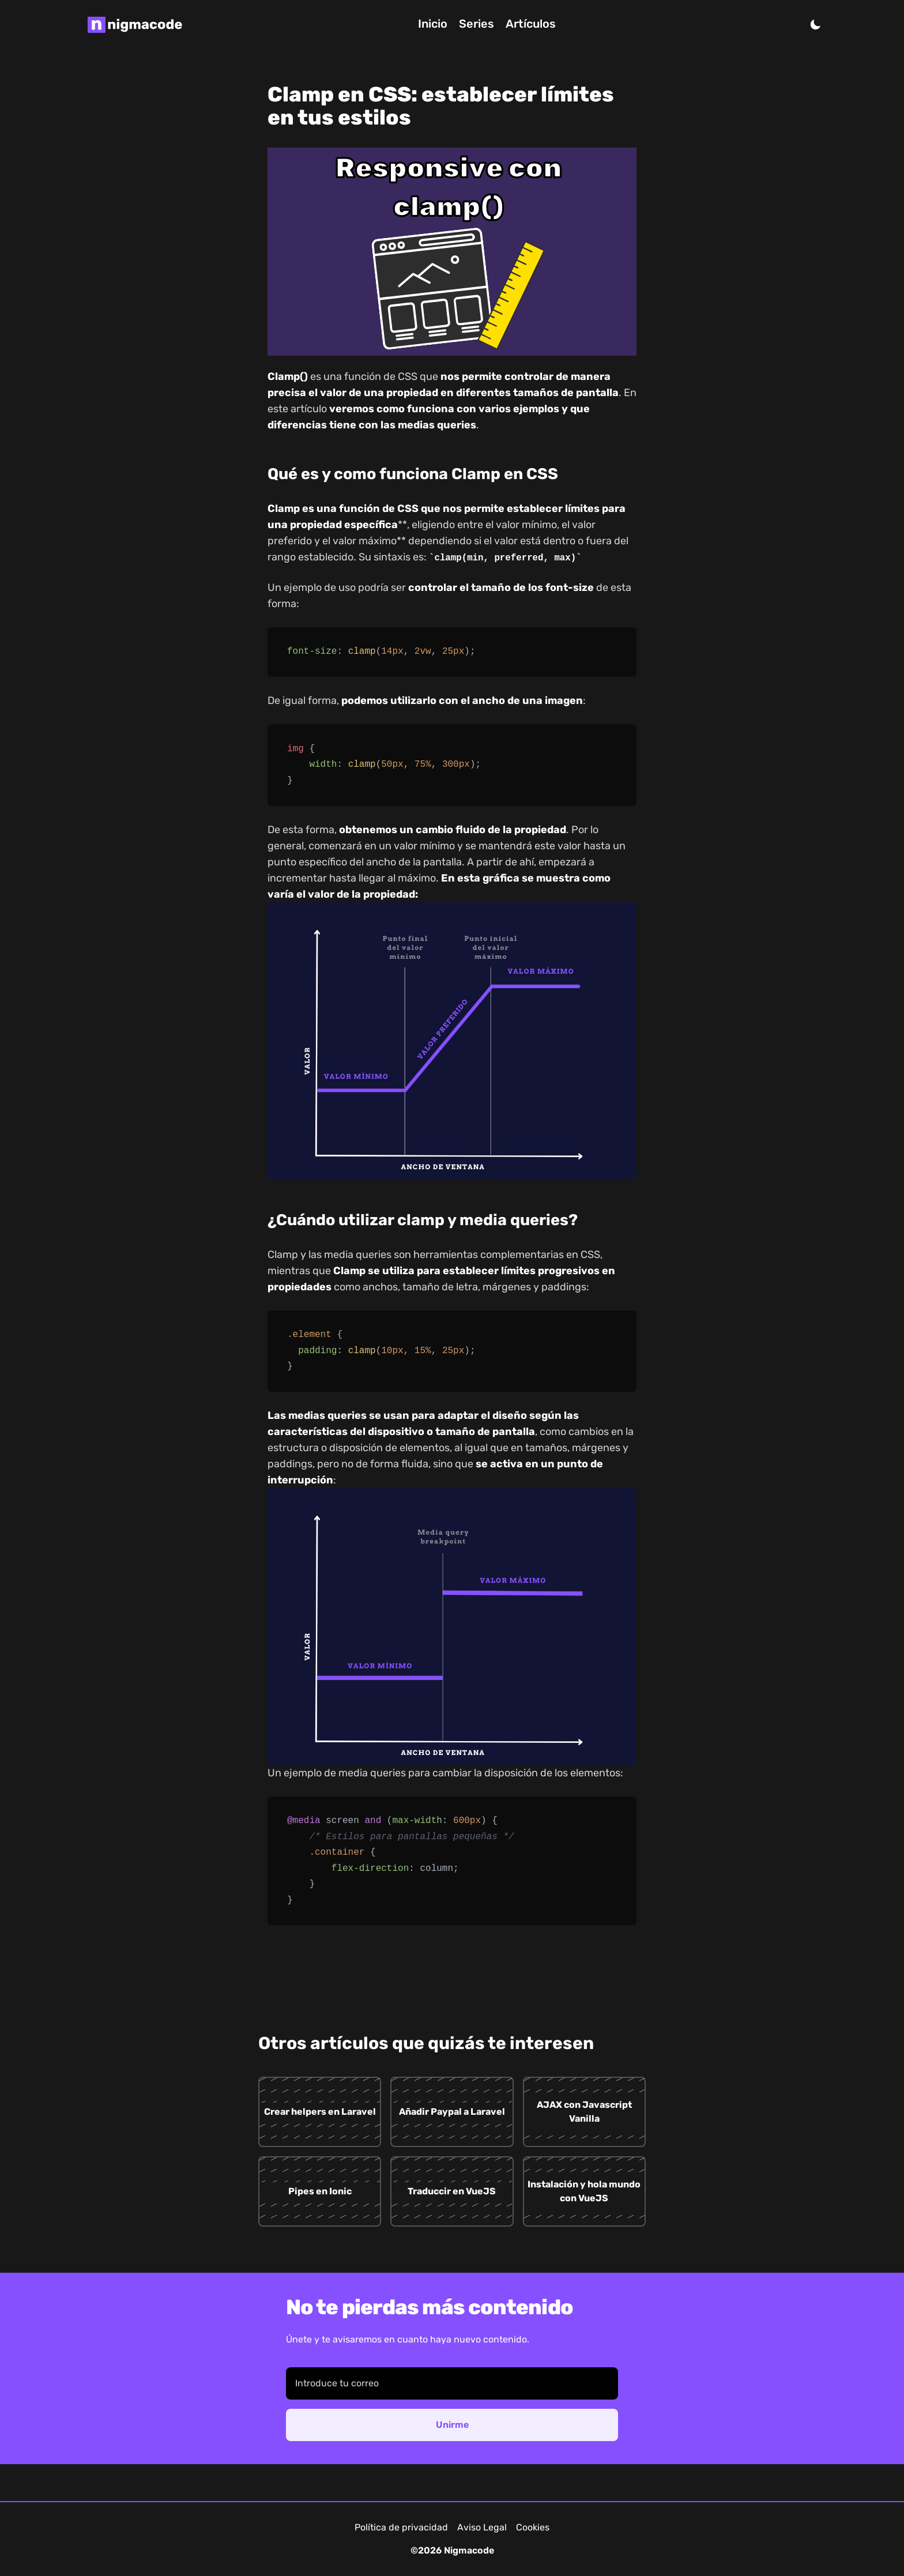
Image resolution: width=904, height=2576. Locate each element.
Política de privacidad (401, 2527)
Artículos (531, 24)
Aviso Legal (482, 2527)
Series (476, 24)
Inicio (432, 24)
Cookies (532, 2527)
